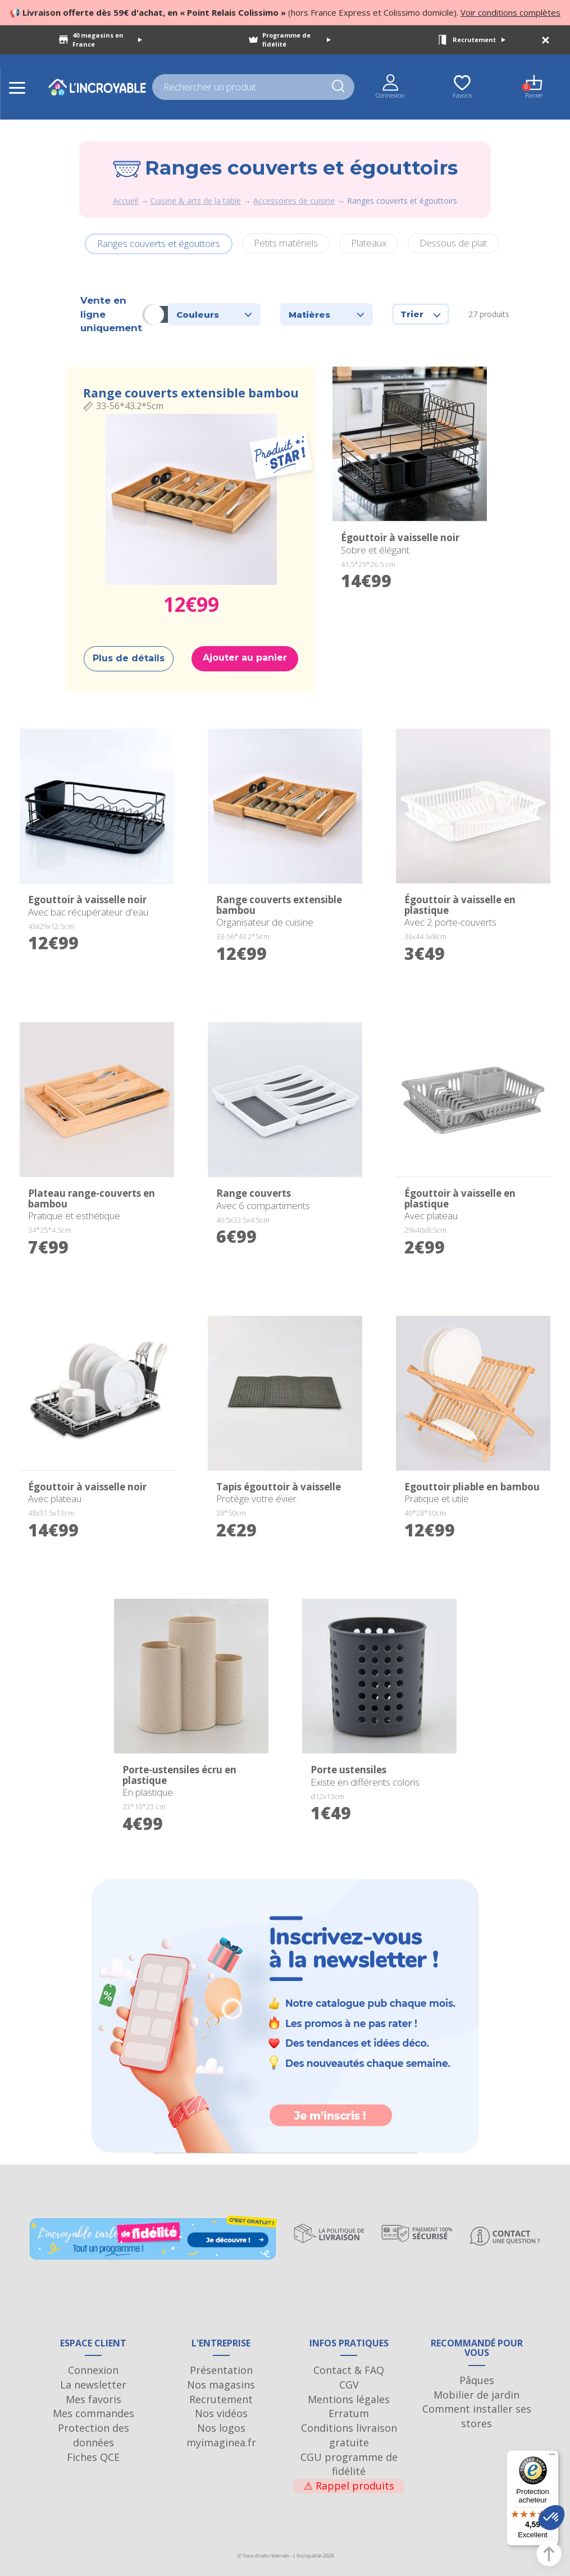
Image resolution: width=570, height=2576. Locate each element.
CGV (349, 2384)
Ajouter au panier (245, 657)
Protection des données (93, 2435)
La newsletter (93, 2384)
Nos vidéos (221, 2413)
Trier (420, 314)
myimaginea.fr (221, 2442)
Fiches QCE (93, 2457)
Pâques (476, 2380)
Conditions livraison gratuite (349, 2435)
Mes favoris (93, 2399)
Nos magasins (221, 2384)
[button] (551, 2517)
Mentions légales (349, 2399)
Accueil (125, 200)
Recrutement (479, 39)
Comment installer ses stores (476, 2416)
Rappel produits (349, 2485)
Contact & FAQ (348, 2370)
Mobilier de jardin (476, 2394)
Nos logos (221, 2428)
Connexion (93, 2370)
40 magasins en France (107, 39)
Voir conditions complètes (510, 12)
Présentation (221, 2370)
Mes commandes (93, 2413)
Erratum (349, 2413)
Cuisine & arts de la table (196, 200)
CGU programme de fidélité (349, 2464)
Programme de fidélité (296, 39)
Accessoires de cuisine (294, 200)
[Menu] (552, 2457)
